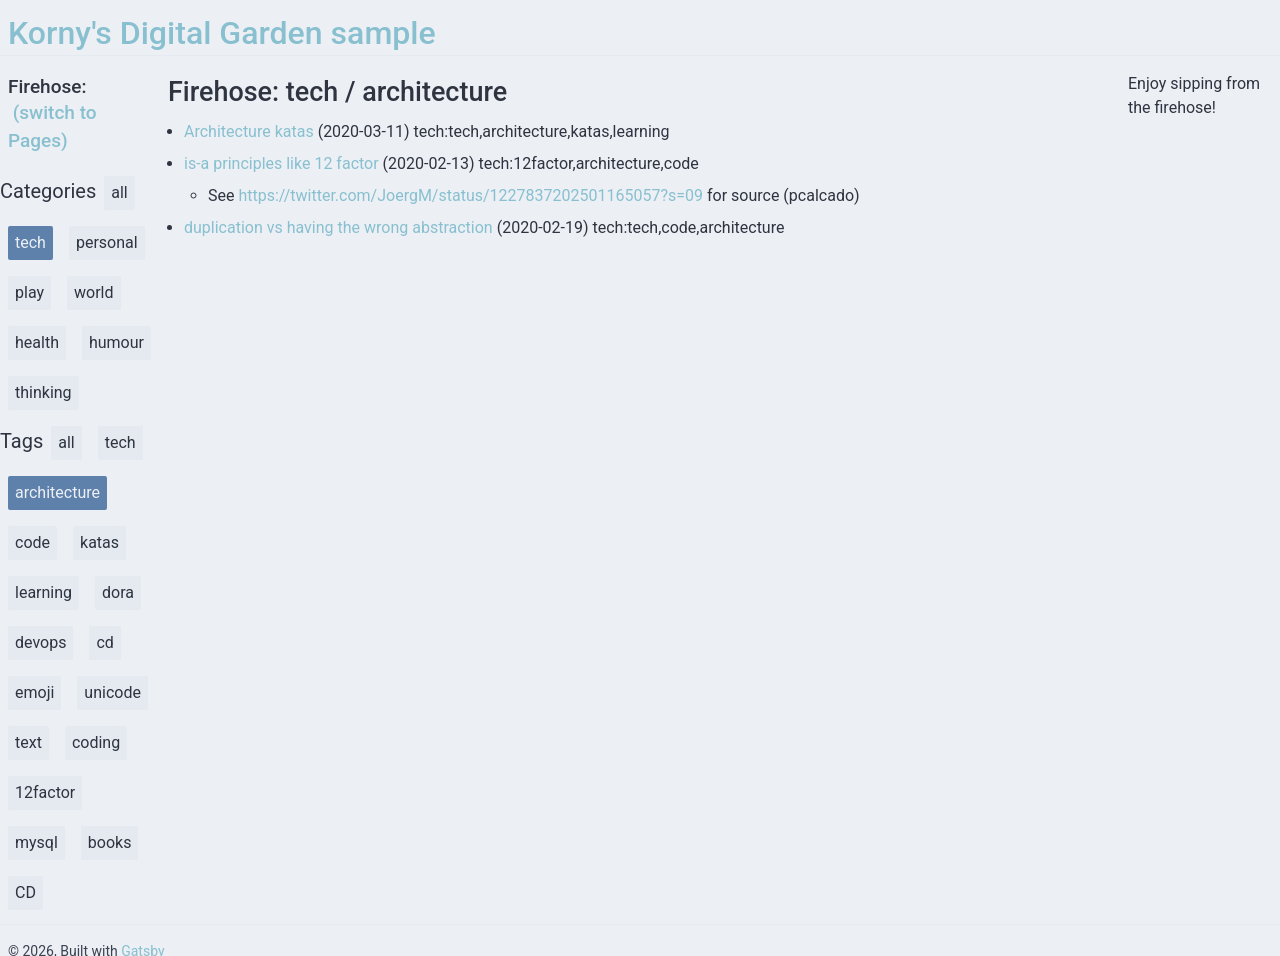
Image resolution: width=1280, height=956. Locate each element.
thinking (43, 392)
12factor (45, 792)
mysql (36, 842)
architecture (57, 492)
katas (99, 542)
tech (30, 242)
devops (40, 642)
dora (118, 592)
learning (43, 592)
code (32, 542)
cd (104, 642)
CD (25, 892)
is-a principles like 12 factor (281, 163)
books (110, 842)
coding (96, 742)
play (29, 292)
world (93, 292)
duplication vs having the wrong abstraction (338, 227)
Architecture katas (249, 131)
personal (107, 242)
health (37, 342)
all (119, 192)
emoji (34, 692)
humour (116, 342)
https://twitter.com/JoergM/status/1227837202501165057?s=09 (470, 195)
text (28, 742)
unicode (112, 692)
